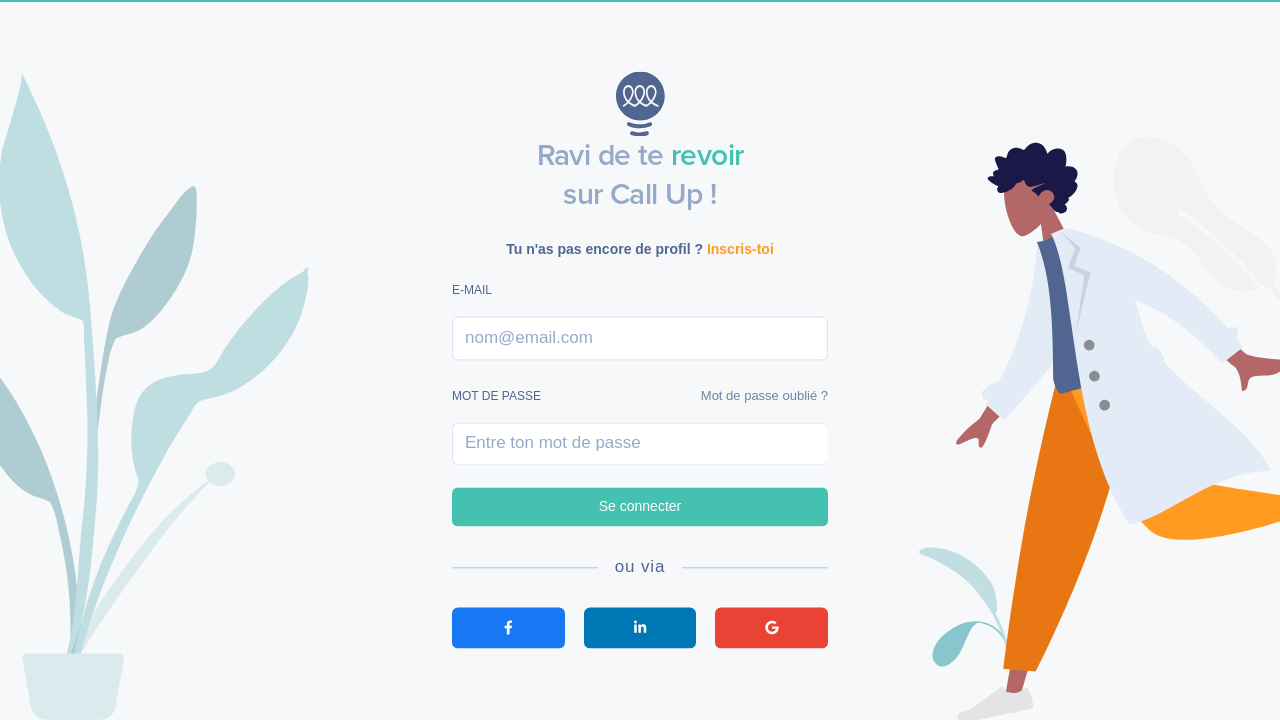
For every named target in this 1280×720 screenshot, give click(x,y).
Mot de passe (496, 396)
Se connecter (640, 507)
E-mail (472, 291)
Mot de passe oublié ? (764, 395)
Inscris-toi (740, 249)
